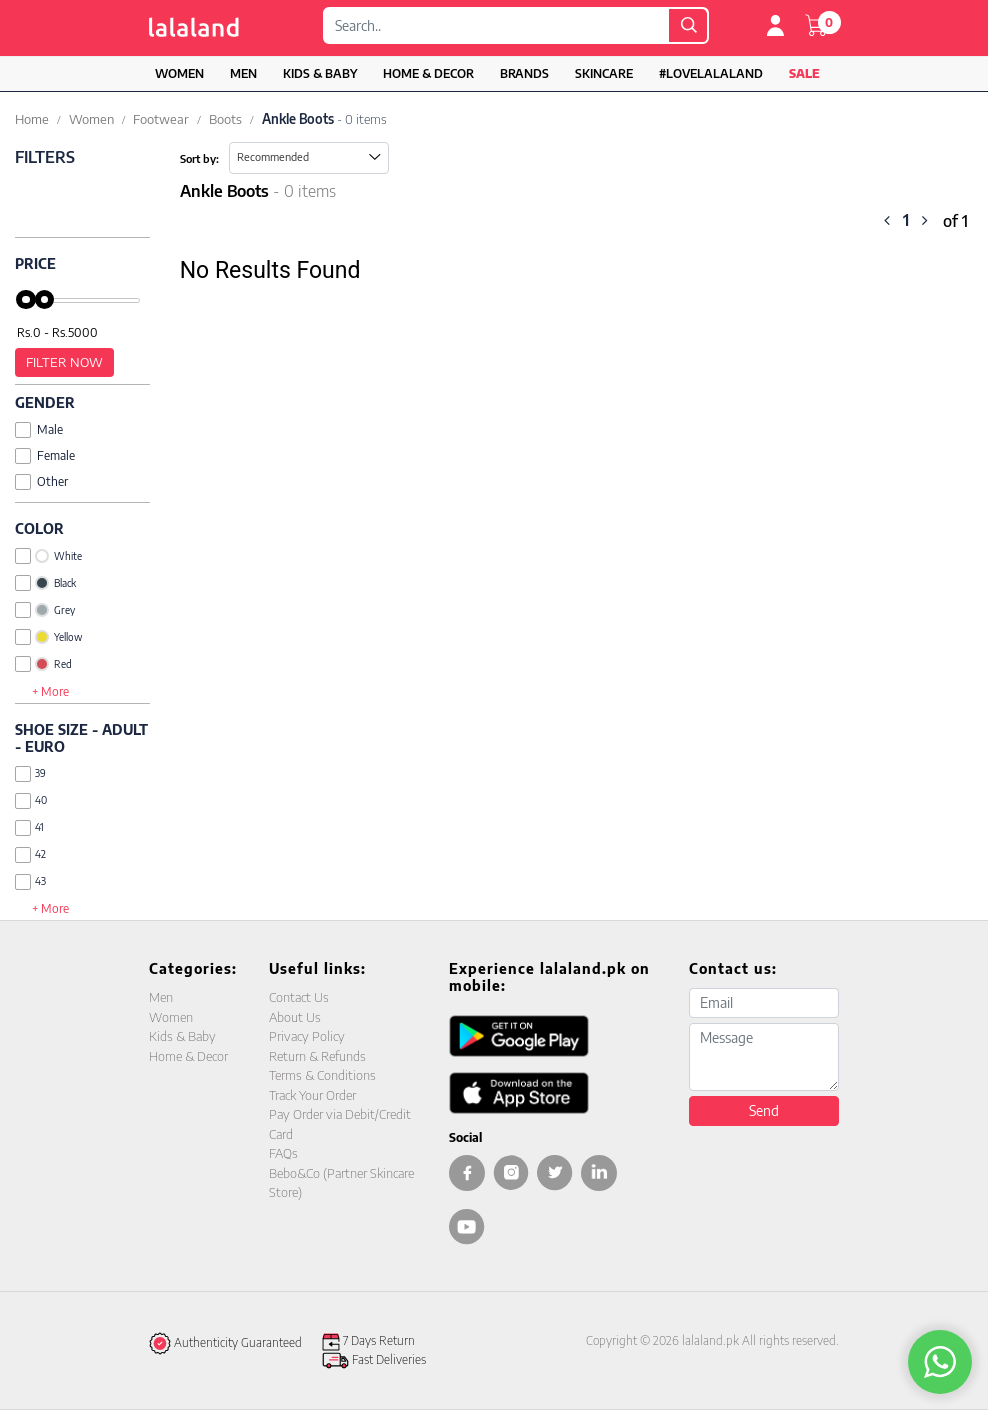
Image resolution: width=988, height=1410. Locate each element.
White (48, 556)
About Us (295, 1017)
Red (43, 664)
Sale (804, 73)
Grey (45, 610)
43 (30, 881)
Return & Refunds (317, 1056)
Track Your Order (312, 1095)
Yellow (48, 637)
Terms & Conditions (322, 1075)
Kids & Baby (320, 73)
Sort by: (199, 158)
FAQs (283, 1153)
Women (179, 73)
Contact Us (299, 997)
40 (31, 800)
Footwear (161, 119)
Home (32, 119)
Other (41, 481)
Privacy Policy (307, 1036)
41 (29, 827)
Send (764, 1110)
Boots (225, 119)
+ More (50, 691)
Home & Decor (428, 73)
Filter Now (64, 362)
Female (45, 455)
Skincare (604, 73)
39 (30, 773)
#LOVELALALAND (711, 73)
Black (45, 583)
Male (39, 429)
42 (30, 854)
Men (243, 73)
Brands (524, 73)
